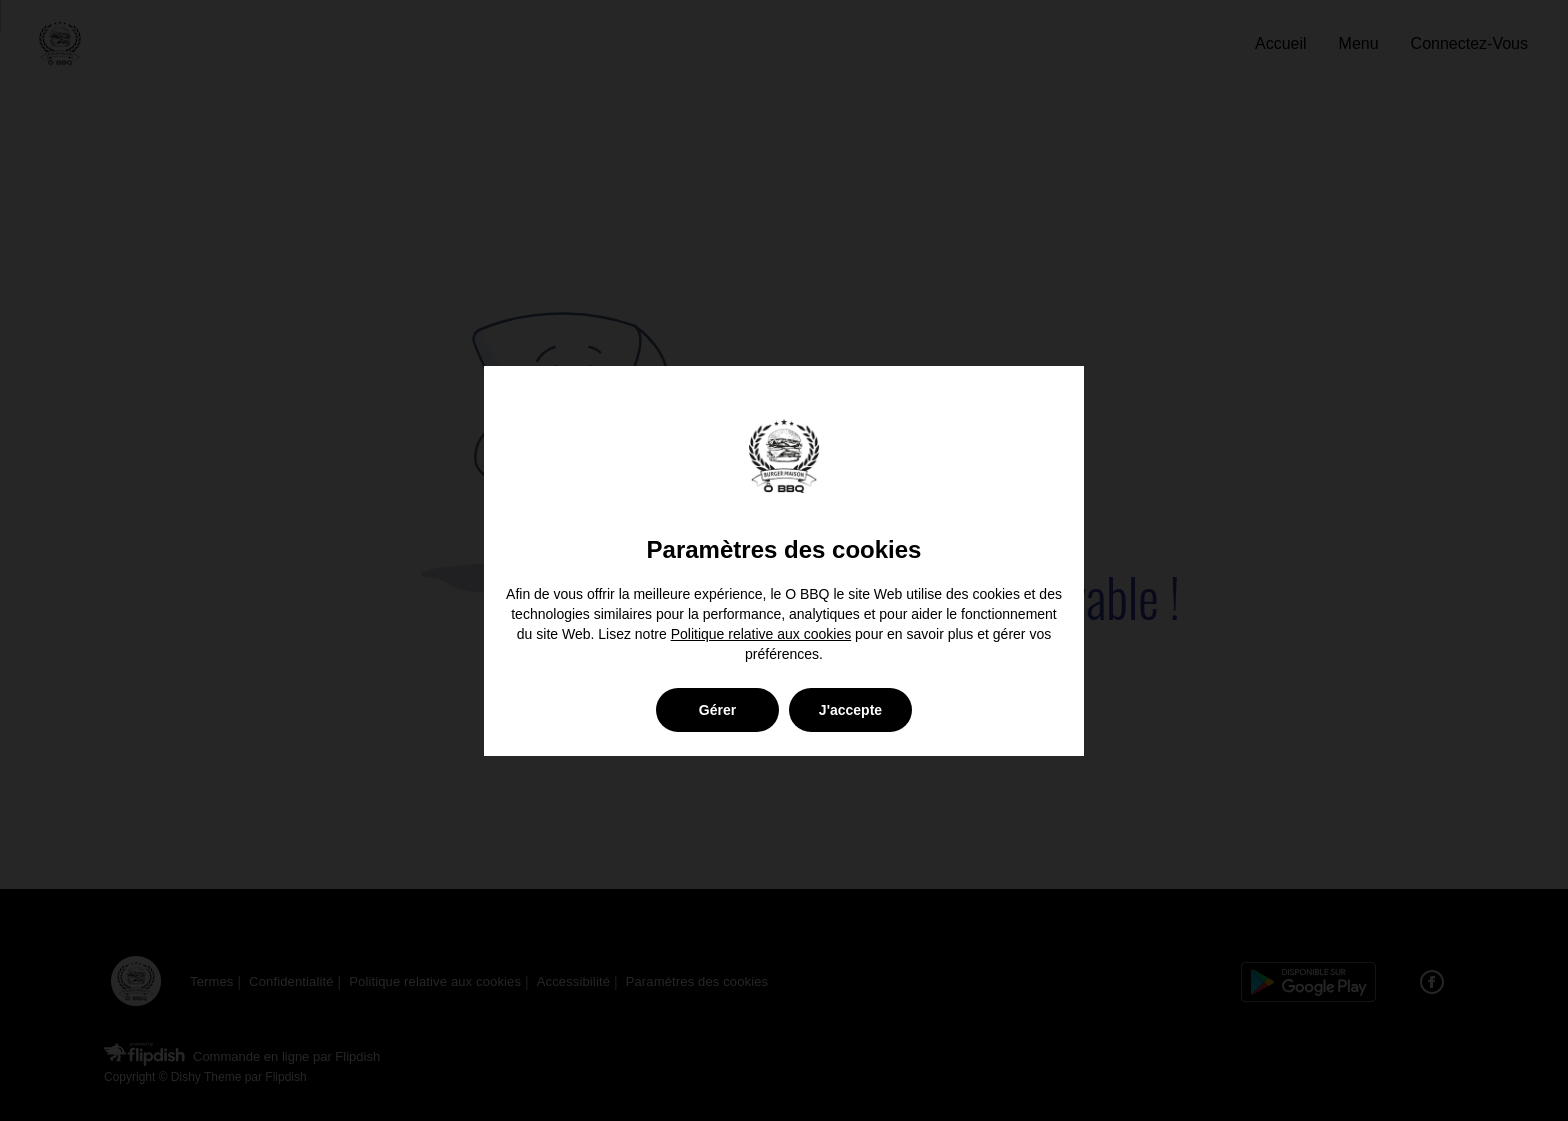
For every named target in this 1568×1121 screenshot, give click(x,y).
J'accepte (850, 710)
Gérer (717, 710)
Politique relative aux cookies (761, 634)
